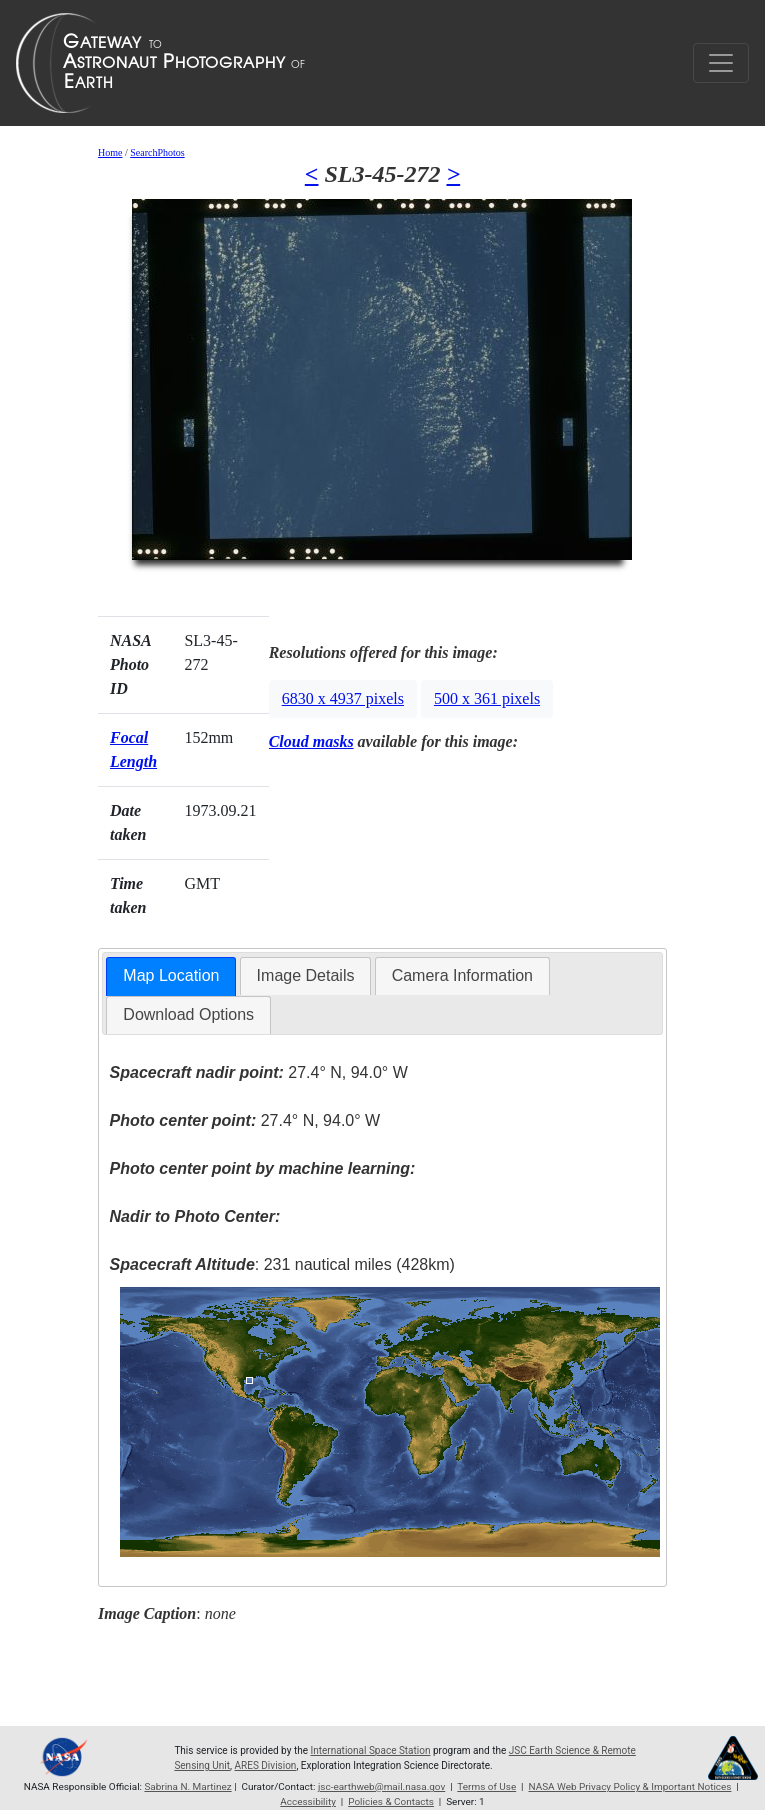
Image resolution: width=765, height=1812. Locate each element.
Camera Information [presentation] (462, 975)
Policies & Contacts (391, 1801)
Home (110, 152)
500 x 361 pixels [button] (487, 698)
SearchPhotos (157, 152)
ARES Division (266, 1765)
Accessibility (308, 1801)
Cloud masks (311, 741)
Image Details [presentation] (306, 975)
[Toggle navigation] (721, 63)
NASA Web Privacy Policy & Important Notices (629, 1786)
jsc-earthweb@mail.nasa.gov (381, 1786)
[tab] (171, 976)
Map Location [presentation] (171, 975)
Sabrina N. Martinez (187, 1786)
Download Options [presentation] (188, 1014)
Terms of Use (486, 1786)
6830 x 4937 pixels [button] (343, 698)
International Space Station (370, 1750)
